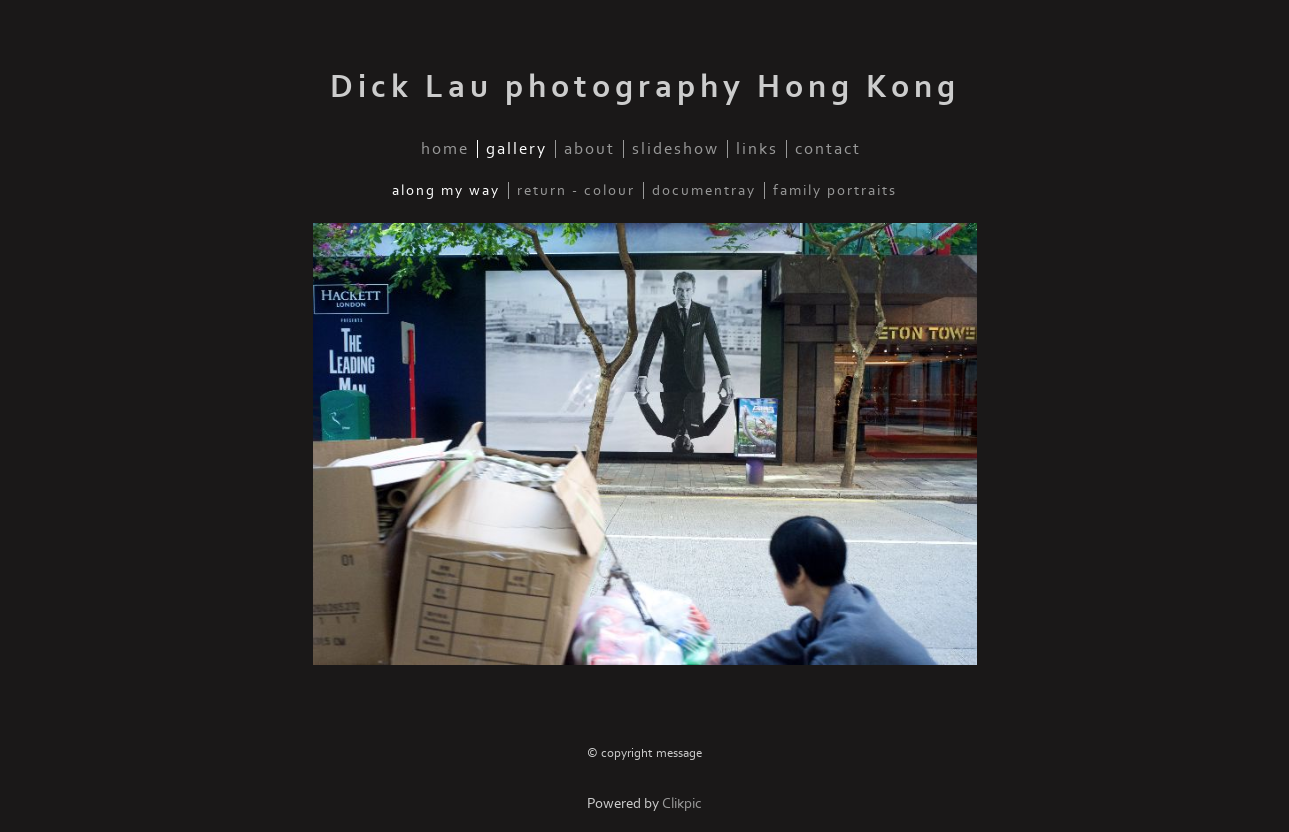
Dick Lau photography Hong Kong (645, 87)
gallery (516, 149)
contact (828, 149)
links (757, 149)
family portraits (835, 190)
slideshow (675, 149)
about (589, 149)
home (445, 149)
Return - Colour (576, 190)
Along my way (446, 190)
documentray (704, 190)
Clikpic (682, 803)
